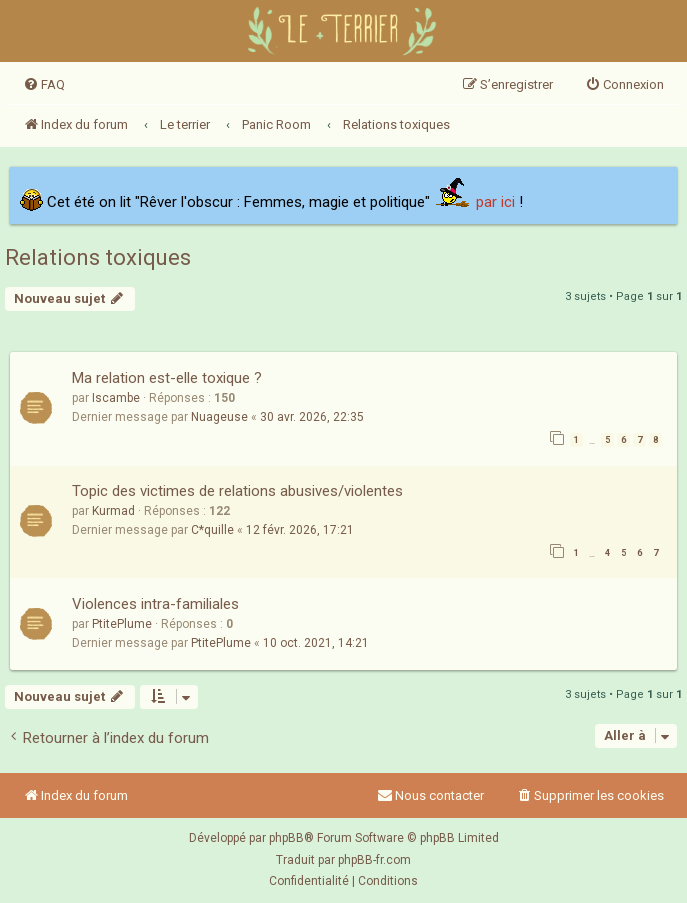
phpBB (286, 838)
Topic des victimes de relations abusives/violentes (237, 491)
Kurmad (113, 511)
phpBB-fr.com (374, 860)
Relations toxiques (98, 257)
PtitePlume (122, 624)
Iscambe (116, 398)
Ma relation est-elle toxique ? (167, 378)
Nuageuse (219, 417)
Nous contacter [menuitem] (430, 795)
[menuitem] (44, 85)
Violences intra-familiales (155, 604)
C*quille (212, 530)
